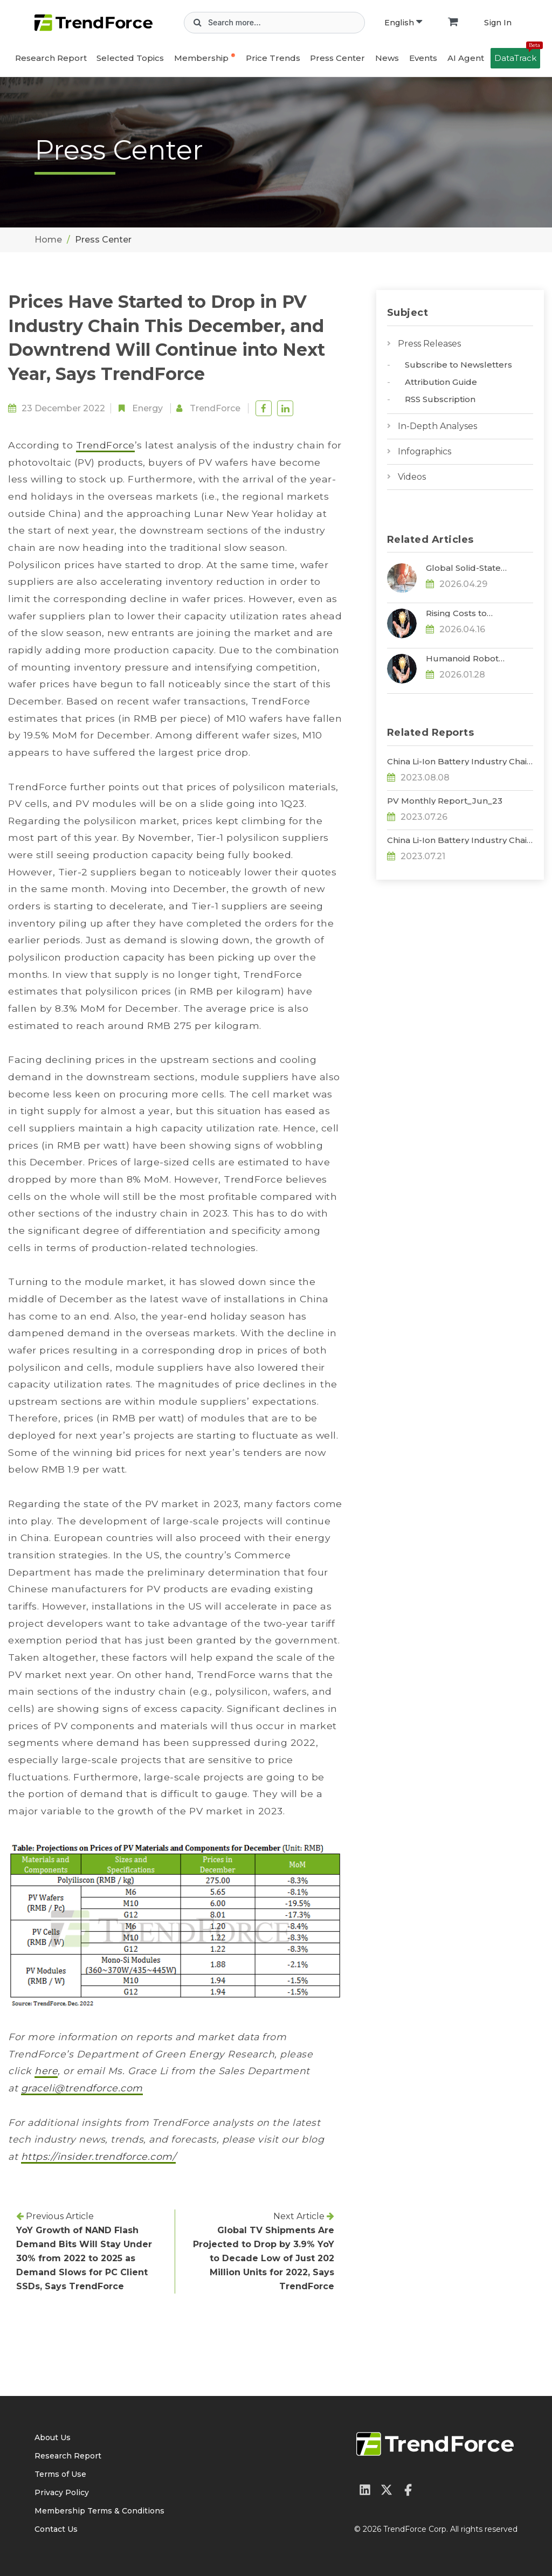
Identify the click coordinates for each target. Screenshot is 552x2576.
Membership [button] (201, 58)
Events (423, 58)
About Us (52, 2437)
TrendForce (215, 408)
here (46, 2070)
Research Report (51, 58)
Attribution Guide (441, 382)
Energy (147, 408)
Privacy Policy (61, 2492)
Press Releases (429, 344)
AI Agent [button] (465, 58)
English (403, 22)
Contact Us (56, 2529)
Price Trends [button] (273, 58)
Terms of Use (60, 2474)
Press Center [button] (337, 58)
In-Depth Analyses (437, 426)
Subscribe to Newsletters (458, 365)
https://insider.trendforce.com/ (98, 2156)
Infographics (424, 451)
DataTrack (517, 55)
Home (48, 239)
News (387, 58)
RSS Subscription (440, 399)
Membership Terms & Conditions (99, 2511)
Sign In (498, 22)
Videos (412, 477)
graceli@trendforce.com (82, 2088)
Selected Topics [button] (130, 58)
